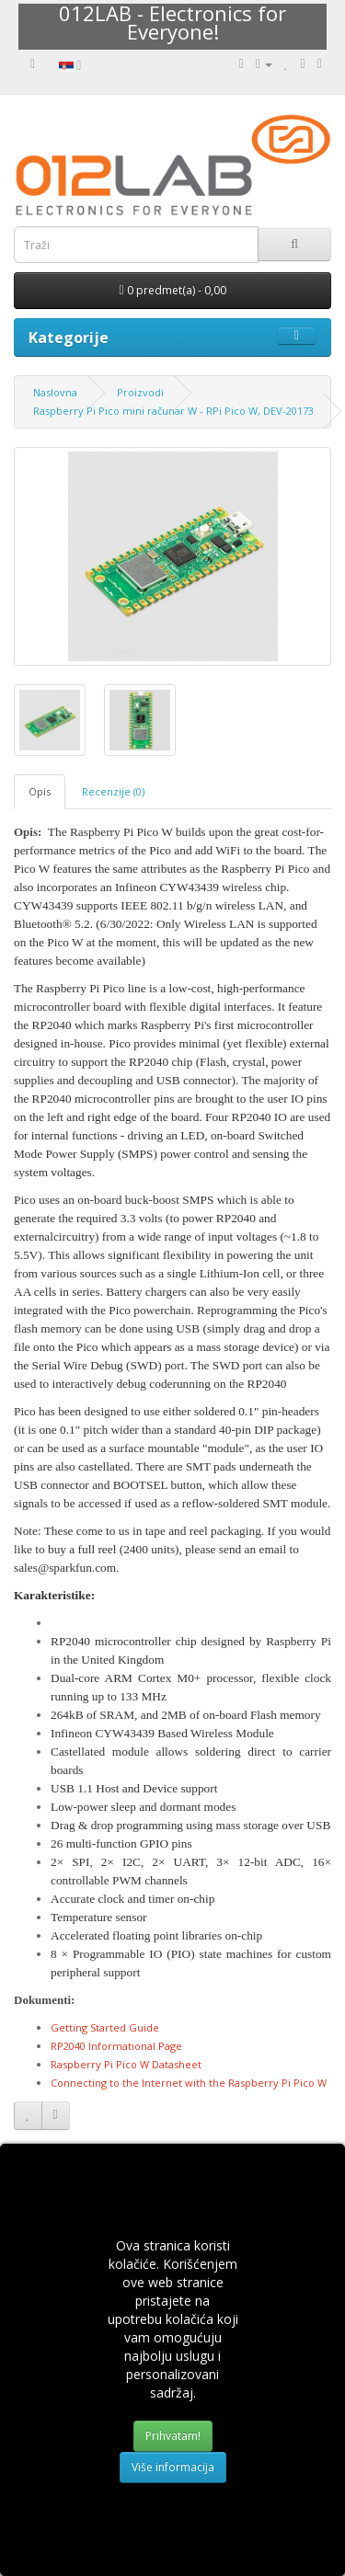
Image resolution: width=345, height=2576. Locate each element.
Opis (40, 791)
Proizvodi (140, 392)
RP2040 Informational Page (116, 2046)
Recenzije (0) (113, 791)
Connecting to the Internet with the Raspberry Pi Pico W (189, 2082)
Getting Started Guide (105, 2027)
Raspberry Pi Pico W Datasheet (126, 2064)
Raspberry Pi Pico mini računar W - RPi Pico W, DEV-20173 (173, 411)
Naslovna (55, 392)
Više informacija (173, 2467)
